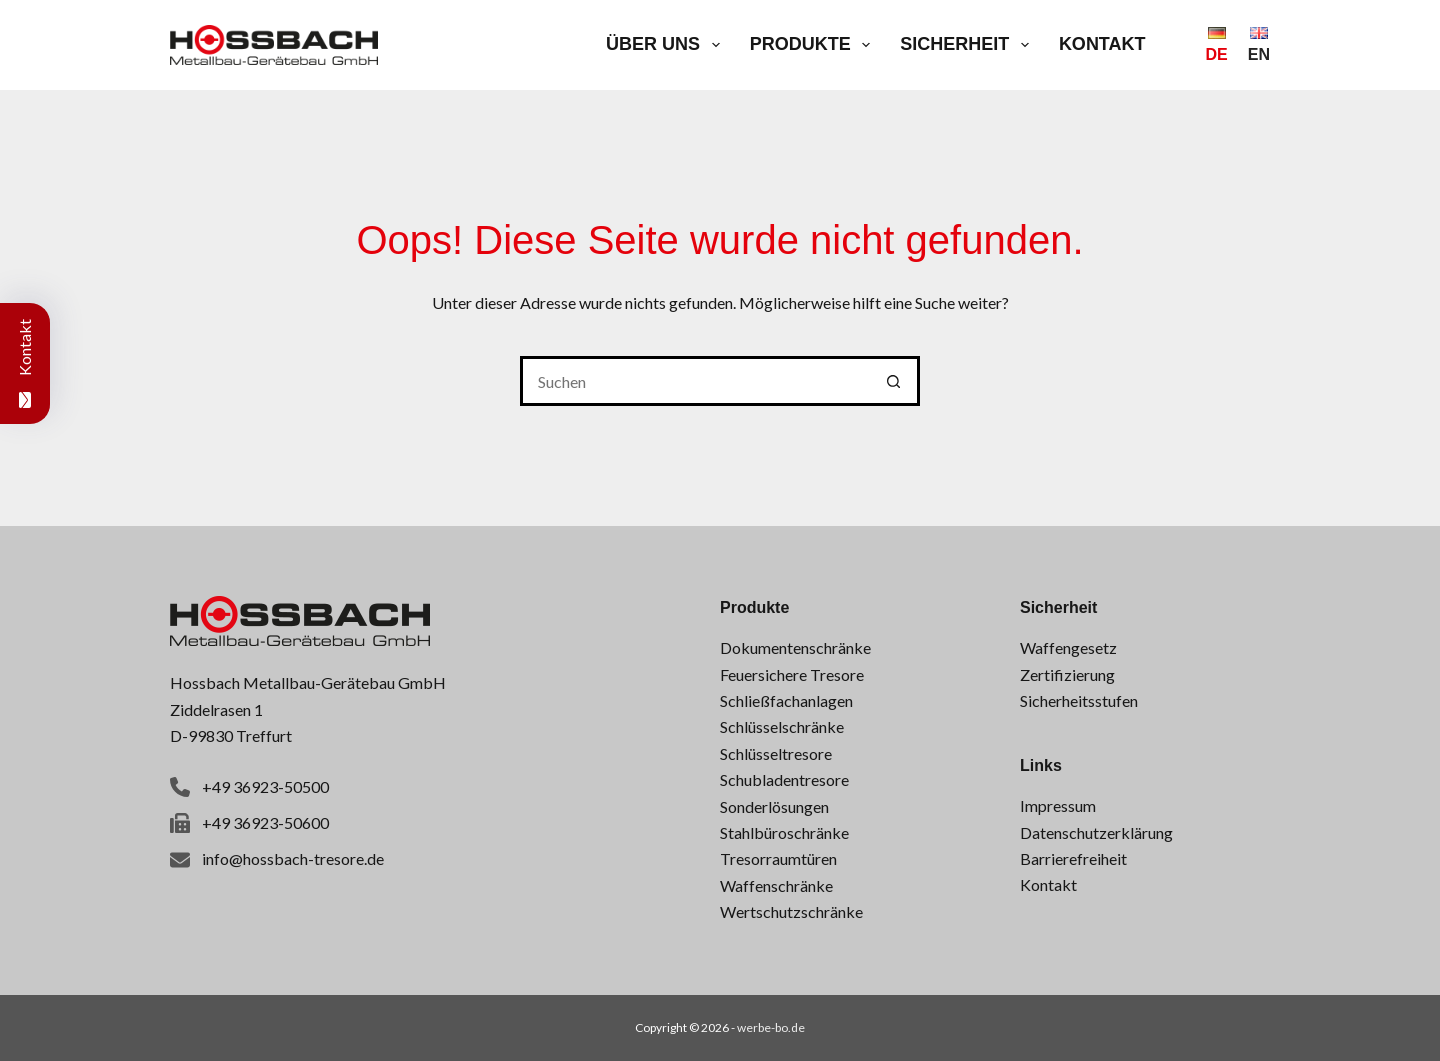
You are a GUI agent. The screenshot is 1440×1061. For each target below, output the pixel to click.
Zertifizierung (1067, 674)
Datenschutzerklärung (1096, 832)
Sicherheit (968, 45)
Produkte (814, 45)
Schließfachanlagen (786, 700)
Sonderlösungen (774, 806)
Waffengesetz (1068, 647)
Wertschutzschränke (791, 911)
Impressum (1058, 805)
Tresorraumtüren (778, 858)
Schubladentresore (784, 779)
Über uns (667, 45)
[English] (1259, 45)
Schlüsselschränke (782, 726)
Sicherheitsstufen (1079, 700)
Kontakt (1102, 44)
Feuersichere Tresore (792, 674)
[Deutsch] (1217, 45)
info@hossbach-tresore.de (293, 858)
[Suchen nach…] (695, 381)
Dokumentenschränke (795, 647)
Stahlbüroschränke (784, 832)
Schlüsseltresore (776, 753)
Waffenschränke (776, 885)
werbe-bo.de (771, 1027)
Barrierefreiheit (1073, 858)
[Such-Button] (895, 381)
